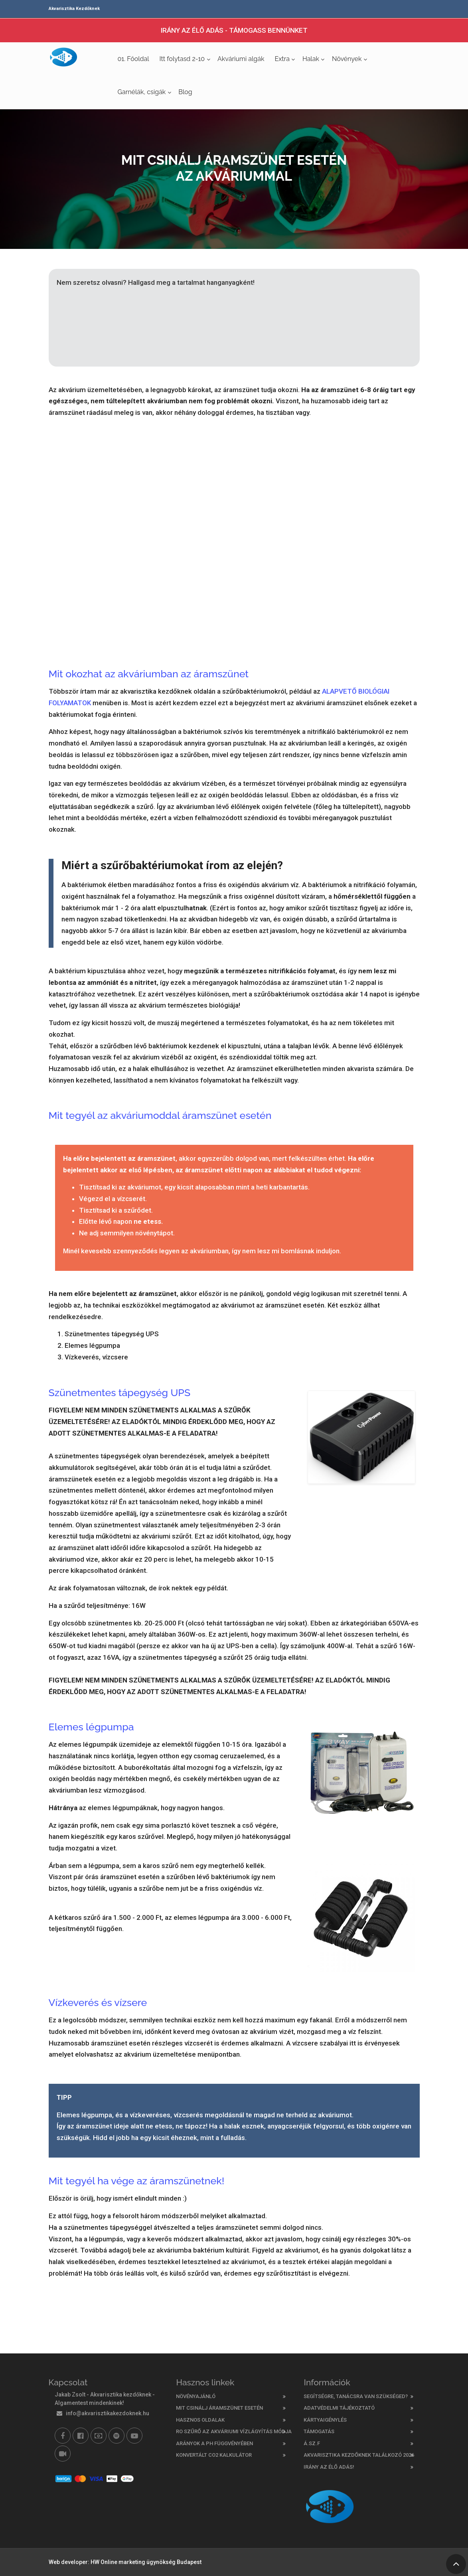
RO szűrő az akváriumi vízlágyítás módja (234, 2431)
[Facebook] (63, 2436)
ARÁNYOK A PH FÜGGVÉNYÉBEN (214, 2443)
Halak (310, 59)
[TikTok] (63, 2454)
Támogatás (319, 2431)
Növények (346, 59)
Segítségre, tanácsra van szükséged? (356, 2396)
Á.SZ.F (312, 2443)
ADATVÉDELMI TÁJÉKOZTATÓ (339, 2408)
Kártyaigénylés (325, 2420)
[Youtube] (134, 2436)
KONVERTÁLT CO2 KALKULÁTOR (214, 2455)
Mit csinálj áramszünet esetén (219, 2408)
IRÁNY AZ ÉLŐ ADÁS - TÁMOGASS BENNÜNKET (234, 30)
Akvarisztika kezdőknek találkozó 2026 (359, 2455)
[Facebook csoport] (81, 2436)
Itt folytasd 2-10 (182, 59)
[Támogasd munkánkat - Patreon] (99, 2436)
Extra (281, 59)
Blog (185, 92)
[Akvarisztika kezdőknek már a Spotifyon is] (116, 2436)
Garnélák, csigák (142, 92)
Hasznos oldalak (200, 2420)
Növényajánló (195, 2396)
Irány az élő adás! (329, 2467)
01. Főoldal (133, 59)
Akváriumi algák (240, 59)
